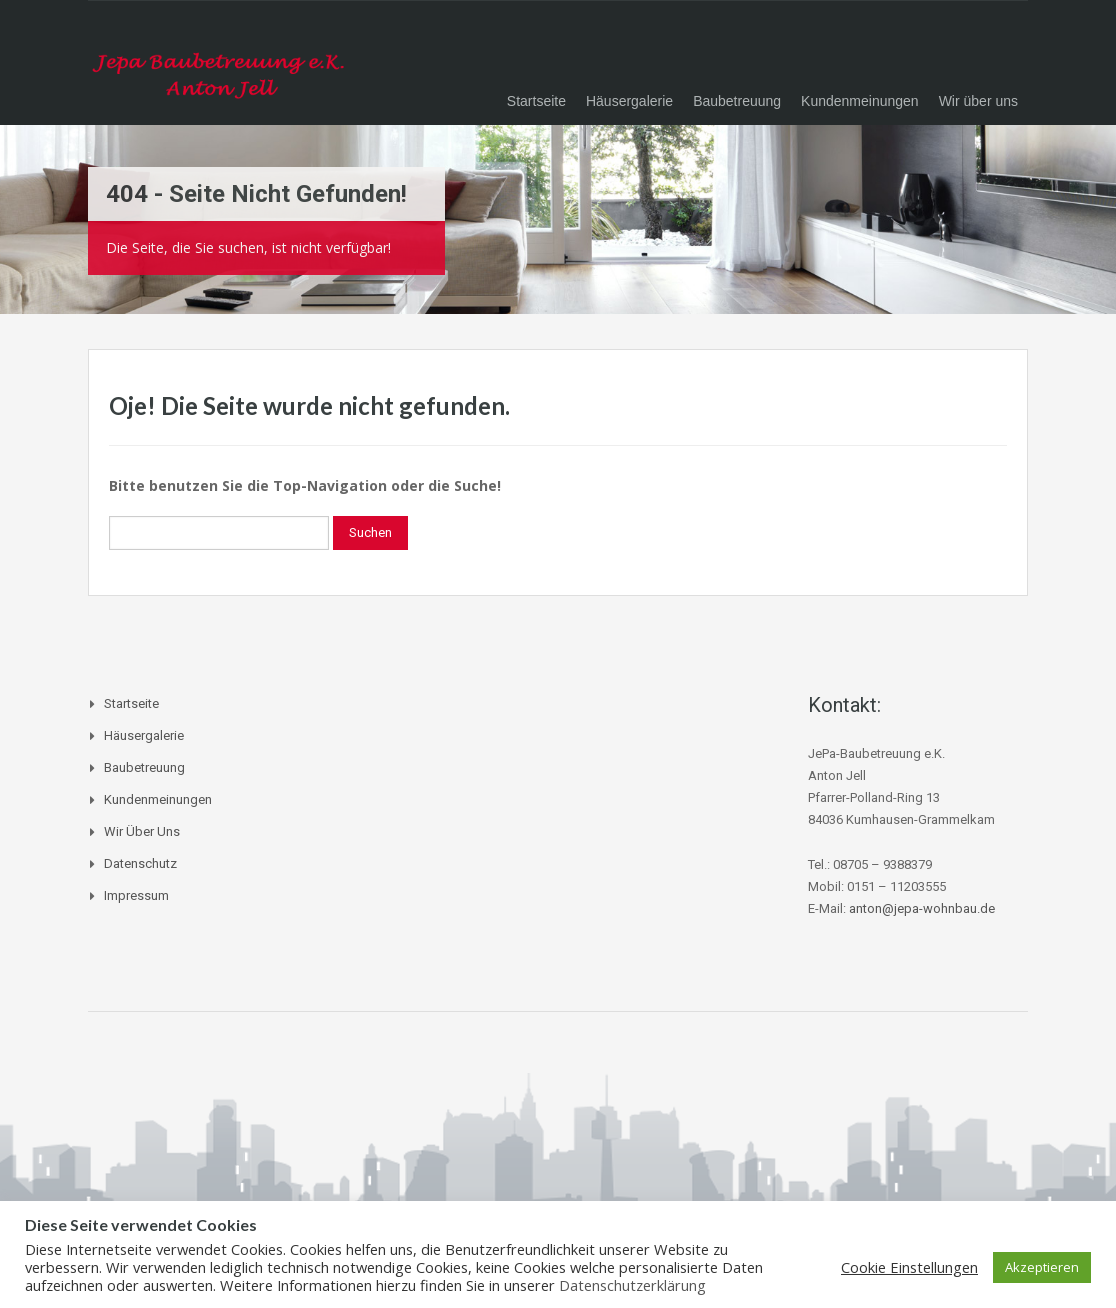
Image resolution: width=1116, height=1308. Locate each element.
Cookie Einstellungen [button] (909, 1267)
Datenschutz (140, 863)
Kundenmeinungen (860, 101)
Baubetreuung (737, 101)
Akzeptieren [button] (1042, 1267)
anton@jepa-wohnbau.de (922, 908)
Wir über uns (978, 101)
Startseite (536, 101)
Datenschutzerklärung (632, 1285)
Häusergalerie (629, 101)
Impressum (136, 895)
